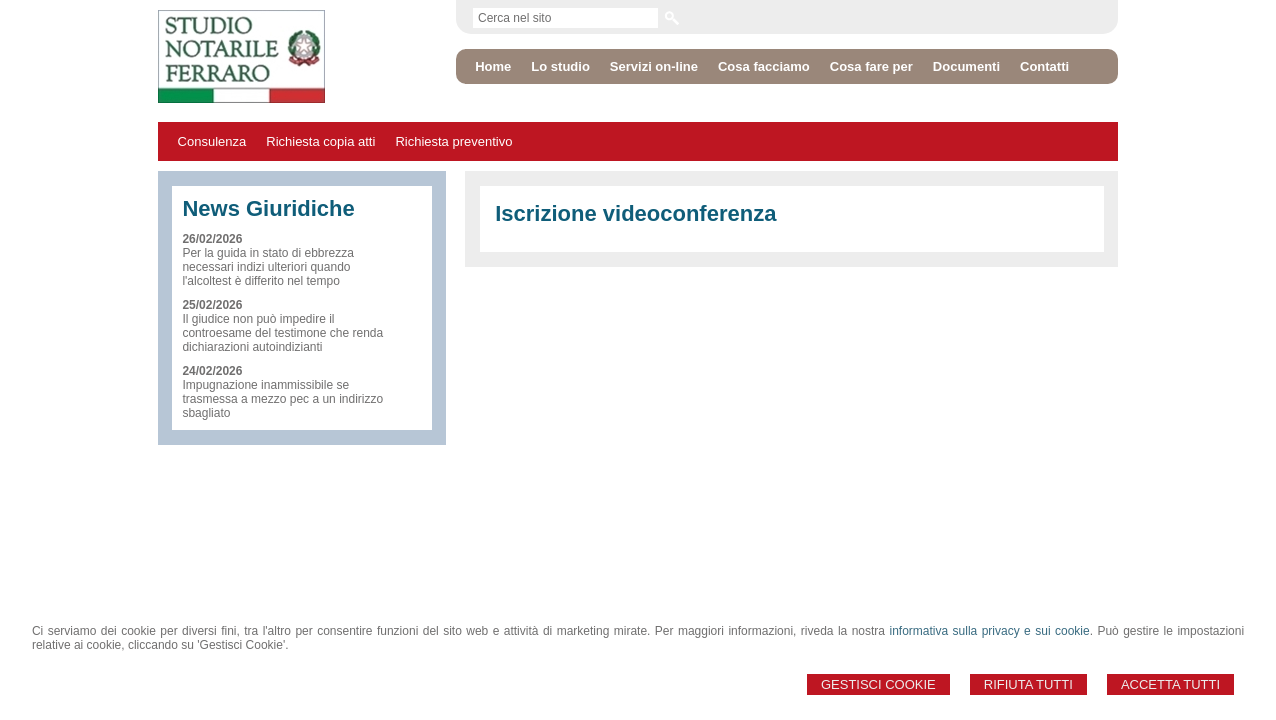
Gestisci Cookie (878, 684)
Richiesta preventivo (453, 141)
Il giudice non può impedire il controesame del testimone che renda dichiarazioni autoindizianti (282, 333)
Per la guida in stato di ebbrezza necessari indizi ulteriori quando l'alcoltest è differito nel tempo (267, 267)
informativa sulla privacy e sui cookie (989, 631)
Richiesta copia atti (320, 141)
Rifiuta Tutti (1028, 684)
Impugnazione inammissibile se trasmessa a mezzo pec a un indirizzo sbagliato (282, 399)
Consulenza (212, 141)
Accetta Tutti (1170, 684)
